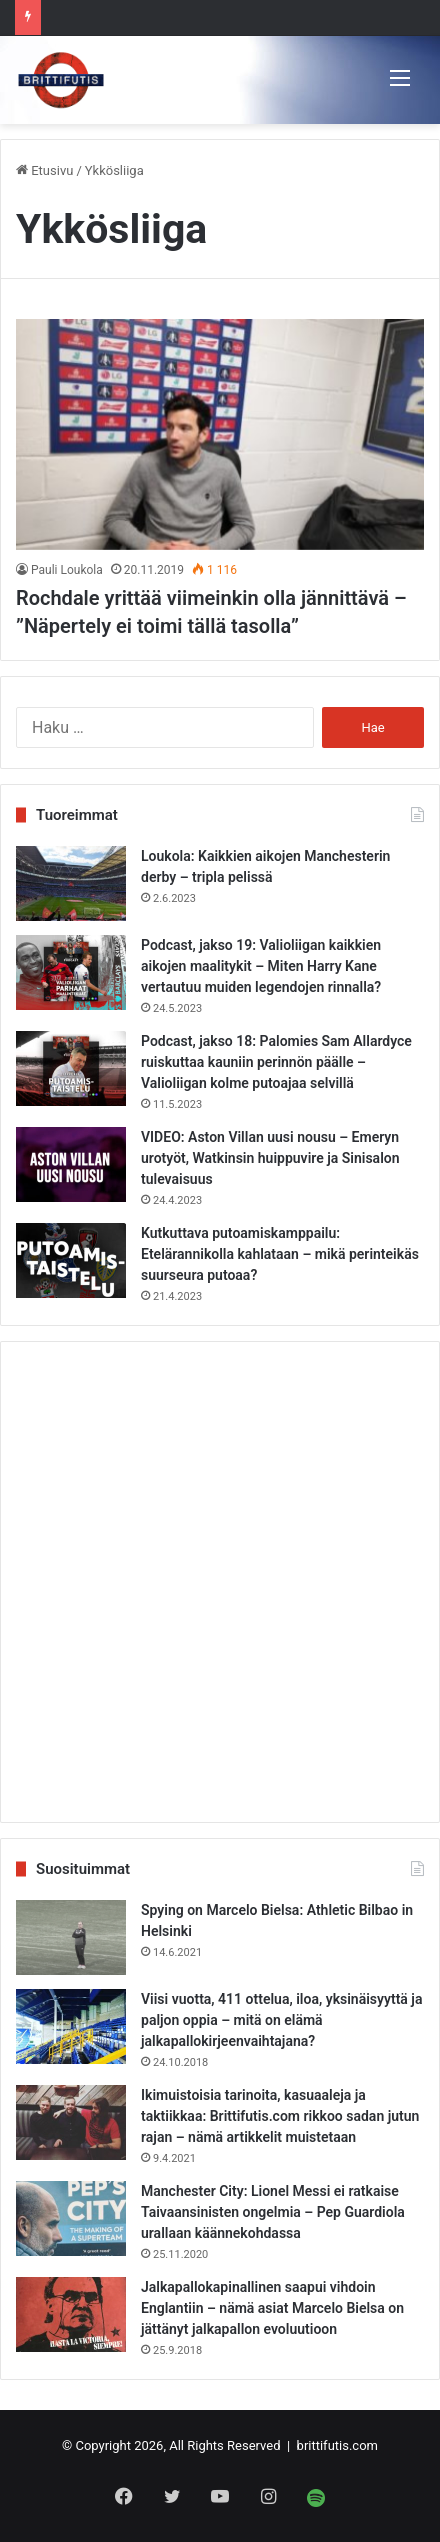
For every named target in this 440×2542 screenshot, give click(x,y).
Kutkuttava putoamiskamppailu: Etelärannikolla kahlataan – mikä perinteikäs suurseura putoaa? (280, 1254)
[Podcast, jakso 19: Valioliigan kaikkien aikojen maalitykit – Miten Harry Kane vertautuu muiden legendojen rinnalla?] (71, 972)
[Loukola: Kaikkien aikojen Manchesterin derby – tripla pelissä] (71, 883)
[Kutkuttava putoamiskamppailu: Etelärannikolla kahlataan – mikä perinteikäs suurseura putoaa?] (71, 1260)
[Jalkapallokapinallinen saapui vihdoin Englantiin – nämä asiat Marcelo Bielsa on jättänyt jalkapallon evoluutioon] (71, 2314)
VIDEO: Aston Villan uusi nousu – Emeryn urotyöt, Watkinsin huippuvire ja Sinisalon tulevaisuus (270, 1158)
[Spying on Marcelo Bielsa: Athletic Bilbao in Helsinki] (71, 1937)
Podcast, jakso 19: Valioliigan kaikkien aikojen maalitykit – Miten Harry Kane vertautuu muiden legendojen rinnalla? (261, 966)
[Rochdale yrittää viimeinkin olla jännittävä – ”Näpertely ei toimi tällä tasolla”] (220, 434)
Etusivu (44, 170)
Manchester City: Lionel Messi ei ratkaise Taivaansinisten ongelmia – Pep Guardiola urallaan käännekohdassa (273, 2212)
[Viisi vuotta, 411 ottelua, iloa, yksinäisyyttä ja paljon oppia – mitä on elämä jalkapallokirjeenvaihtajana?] (71, 2026)
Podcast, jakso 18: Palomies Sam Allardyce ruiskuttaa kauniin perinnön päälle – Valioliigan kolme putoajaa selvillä (276, 1062)
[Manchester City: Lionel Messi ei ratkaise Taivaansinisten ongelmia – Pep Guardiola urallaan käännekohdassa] (71, 2218)
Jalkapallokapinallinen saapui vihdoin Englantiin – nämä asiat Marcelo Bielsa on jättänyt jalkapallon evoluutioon (272, 2308)
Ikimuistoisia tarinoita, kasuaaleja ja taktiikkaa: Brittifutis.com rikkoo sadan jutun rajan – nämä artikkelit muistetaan (280, 2116)
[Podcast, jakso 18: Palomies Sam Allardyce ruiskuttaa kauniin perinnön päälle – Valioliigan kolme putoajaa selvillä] (71, 1068)
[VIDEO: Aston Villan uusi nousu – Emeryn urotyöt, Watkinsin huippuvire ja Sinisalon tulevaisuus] (71, 1164)
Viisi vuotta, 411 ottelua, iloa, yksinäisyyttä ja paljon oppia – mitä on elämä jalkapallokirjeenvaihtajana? (281, 2020)
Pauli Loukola (67, 570)
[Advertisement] (220, 1582)
